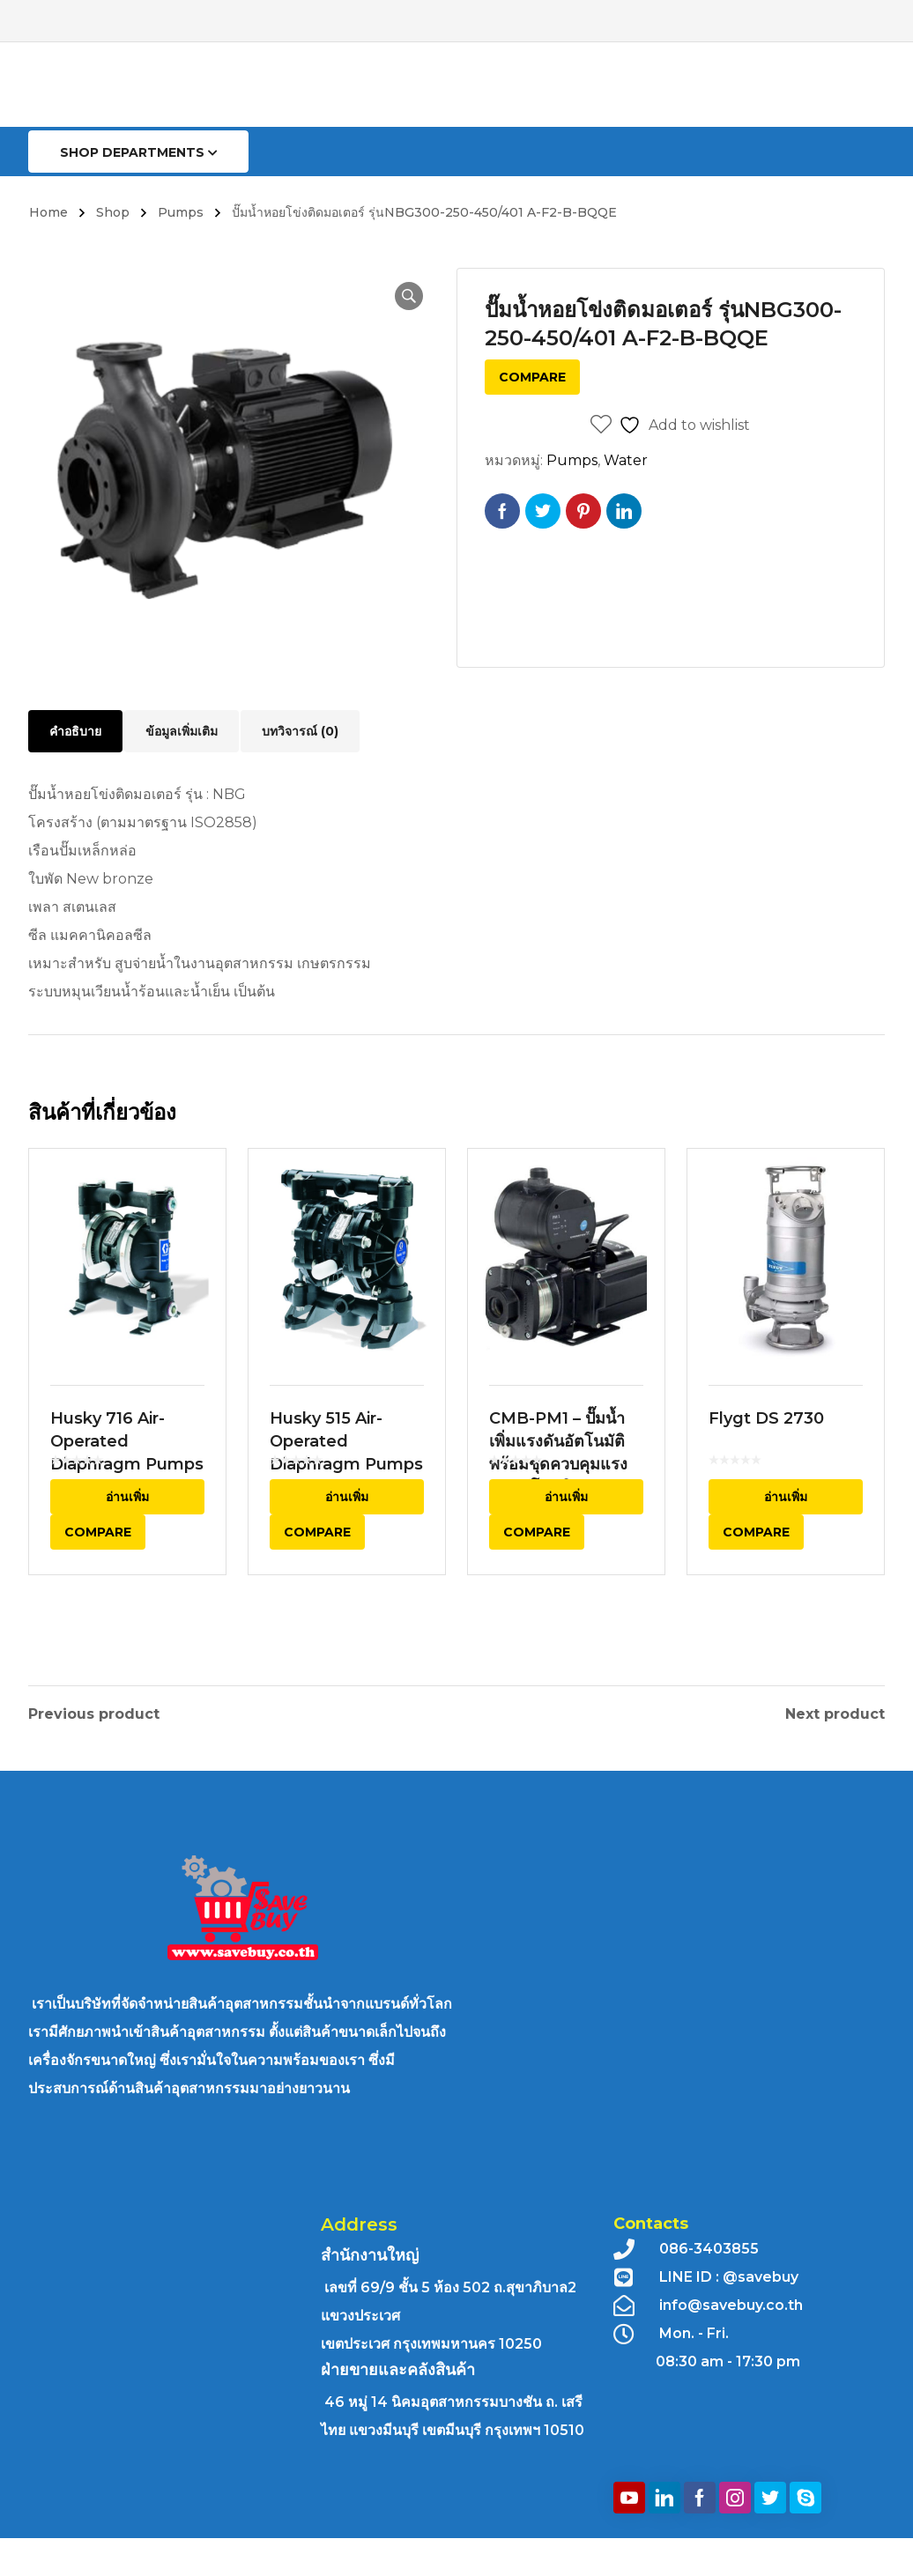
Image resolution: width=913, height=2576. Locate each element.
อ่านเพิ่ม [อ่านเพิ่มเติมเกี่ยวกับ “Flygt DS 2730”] (785, 1543)
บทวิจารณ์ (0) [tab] (300, 731)
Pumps (181, 212)
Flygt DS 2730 (766, 1465)
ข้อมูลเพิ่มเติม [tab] (181, 731)
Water (626, 460)
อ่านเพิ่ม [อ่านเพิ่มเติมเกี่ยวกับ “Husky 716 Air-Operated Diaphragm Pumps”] (127, 1543)
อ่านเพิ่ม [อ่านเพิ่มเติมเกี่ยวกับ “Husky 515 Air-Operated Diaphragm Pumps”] (346, 1543)
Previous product (94, 1711)
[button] (400, 296)
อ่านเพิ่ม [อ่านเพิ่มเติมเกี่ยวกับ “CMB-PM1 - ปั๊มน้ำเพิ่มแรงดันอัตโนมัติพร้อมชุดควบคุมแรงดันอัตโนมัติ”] (566, 1543)
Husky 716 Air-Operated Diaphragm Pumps (127, 1488)
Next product (835, 1711)
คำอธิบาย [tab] (75, 731)
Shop (113, 212)
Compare (532, 377)
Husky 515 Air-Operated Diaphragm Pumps (346, 1488)
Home (48, 212)
